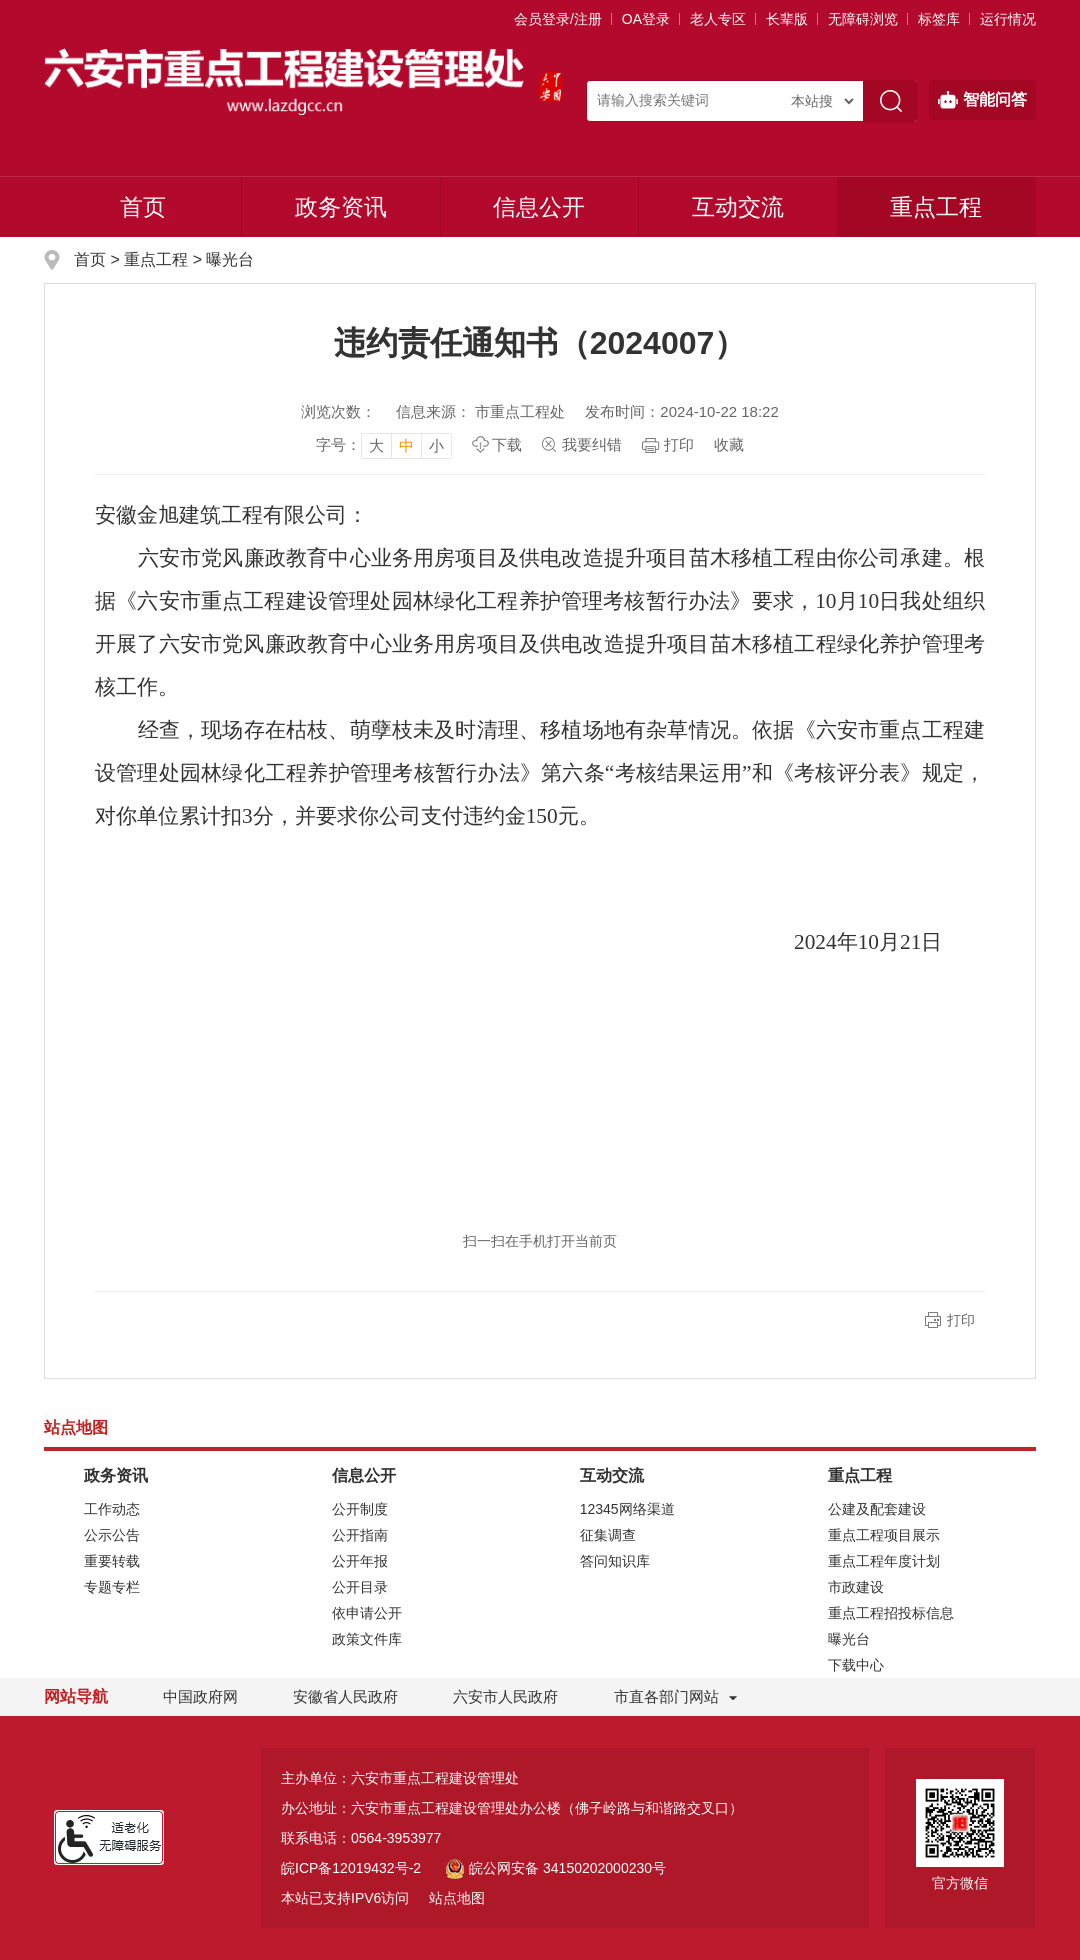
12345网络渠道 (627, 1509)
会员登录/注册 (558, 19)
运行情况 (1008, 19)
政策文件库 (367, 1639)
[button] (787, 19)
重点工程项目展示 (884, 1535)
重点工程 (936, 207)
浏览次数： (338, 411)
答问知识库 (615, 1561)
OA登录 (646, 19)
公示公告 (112, 1535)
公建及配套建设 (877, 1509)
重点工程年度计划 (884, 1561)
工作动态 (112, 1509)
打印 (679, 444)
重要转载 (112, 1561)
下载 (507, 444)
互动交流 (738, 207)
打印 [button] (961, 1320)
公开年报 (360, 1561)
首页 (143, 207)
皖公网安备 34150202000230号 (555, 1868)
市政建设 (856, 1587)
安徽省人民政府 (345, 1696)
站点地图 (457, 1898)
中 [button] (406, 445)
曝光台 (230, 259)
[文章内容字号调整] (384, 445)
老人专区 (718, 19)
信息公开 (539, 207)
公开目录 (360, 1587)
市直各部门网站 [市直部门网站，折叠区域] (666, 1696)
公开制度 (360, 1509)
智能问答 (982, 100)
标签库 (939, 19)
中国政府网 (200, 1696)
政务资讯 (341, 207)
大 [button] (376, 445)
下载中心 (856, 1665)
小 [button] (436, 445)
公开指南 (360, 1535)
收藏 (729, 444)
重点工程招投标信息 (891, 1613)
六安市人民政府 (505, 1696)
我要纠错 (592, 444)
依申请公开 (367, 1613)
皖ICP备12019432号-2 (351, 1868)
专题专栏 (112, 1587)
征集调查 (608, 1535)
